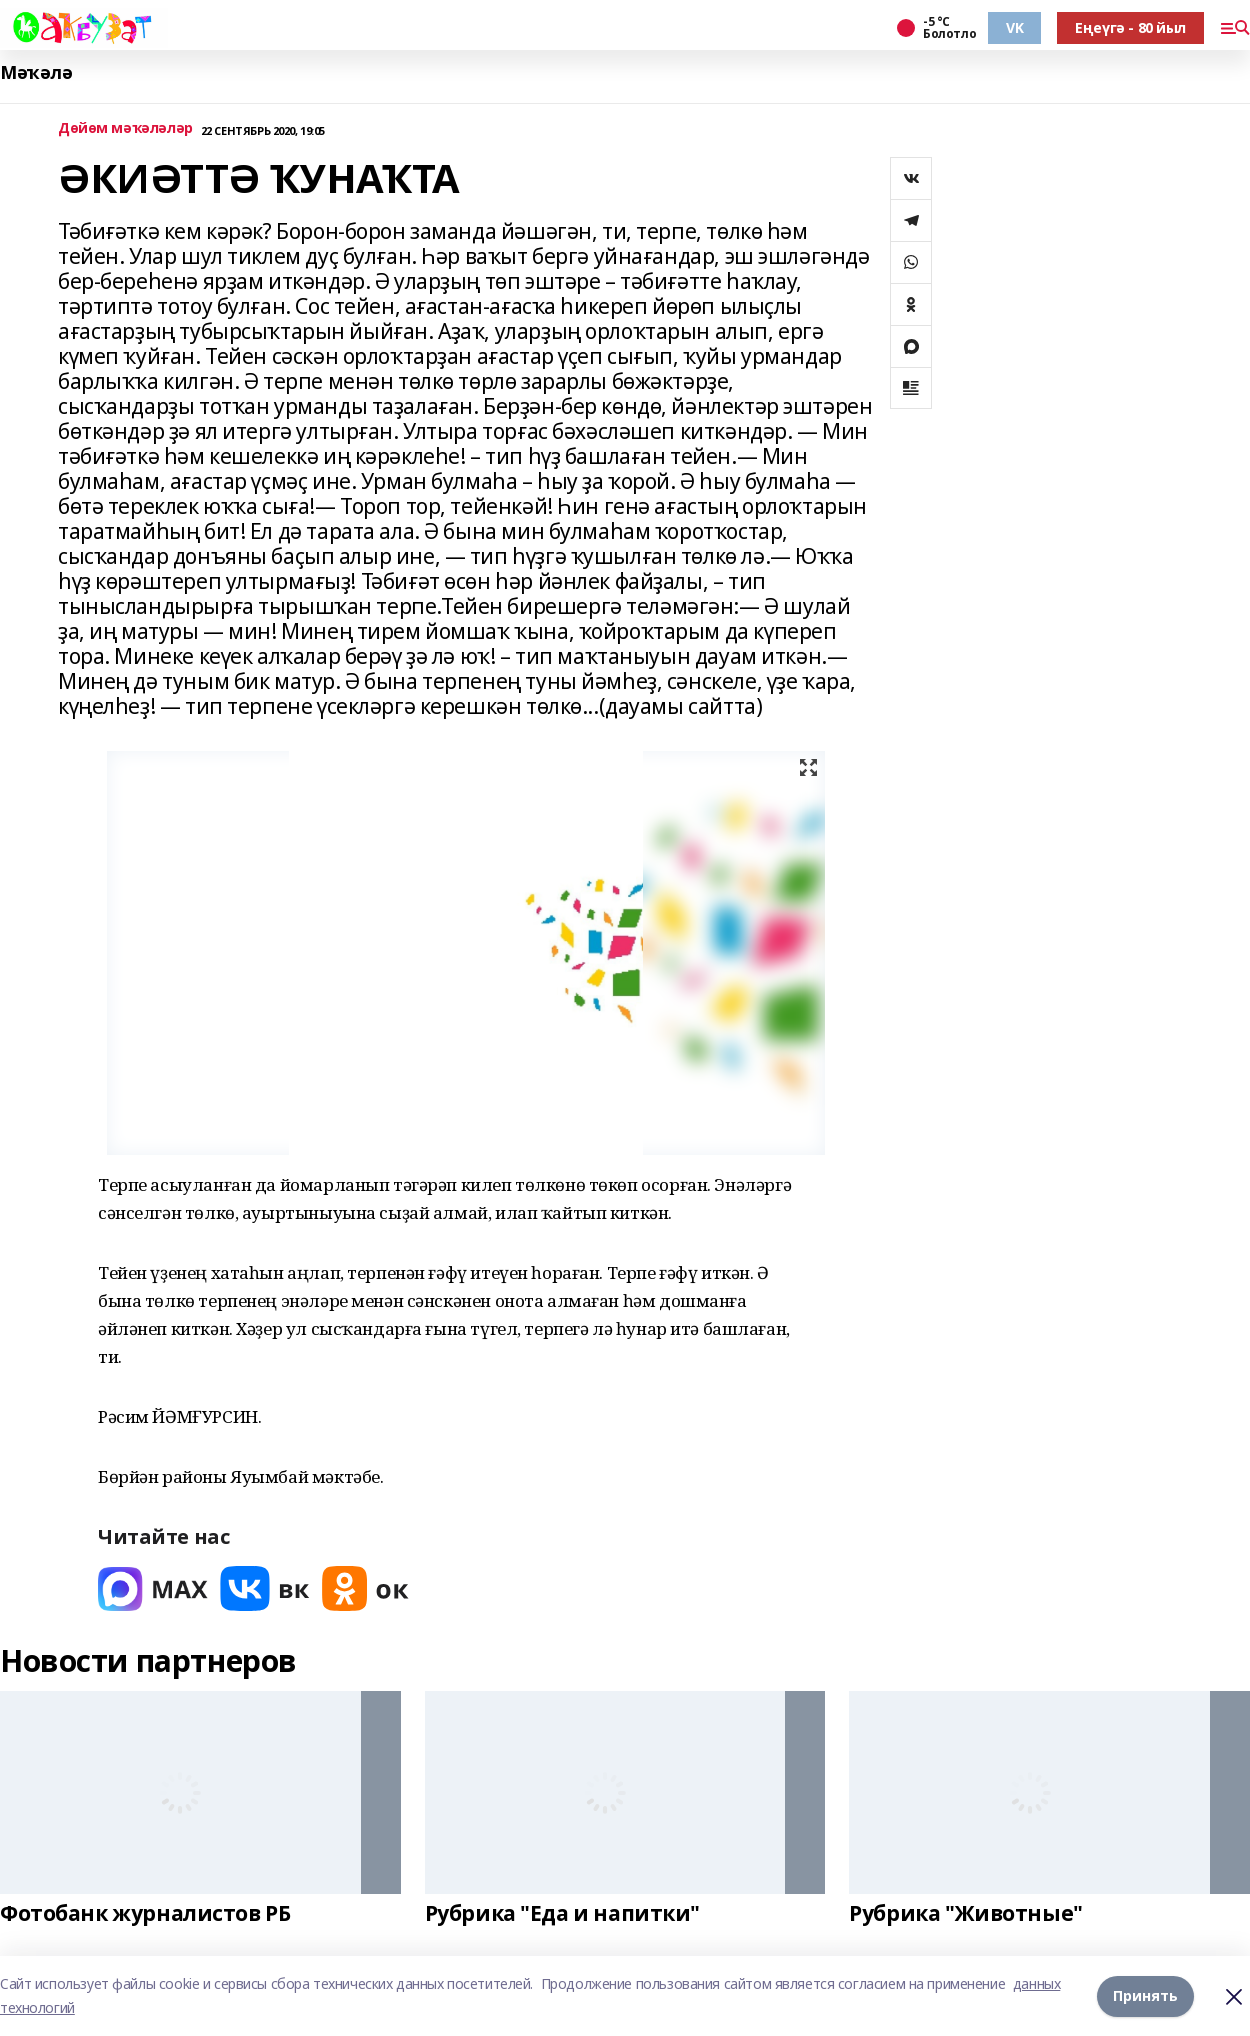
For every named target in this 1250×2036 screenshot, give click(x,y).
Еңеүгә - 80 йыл (1130, 27)
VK (1014, 27)
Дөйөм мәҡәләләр (125, 128)
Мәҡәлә (36, 72)
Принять (1145, 1995)
